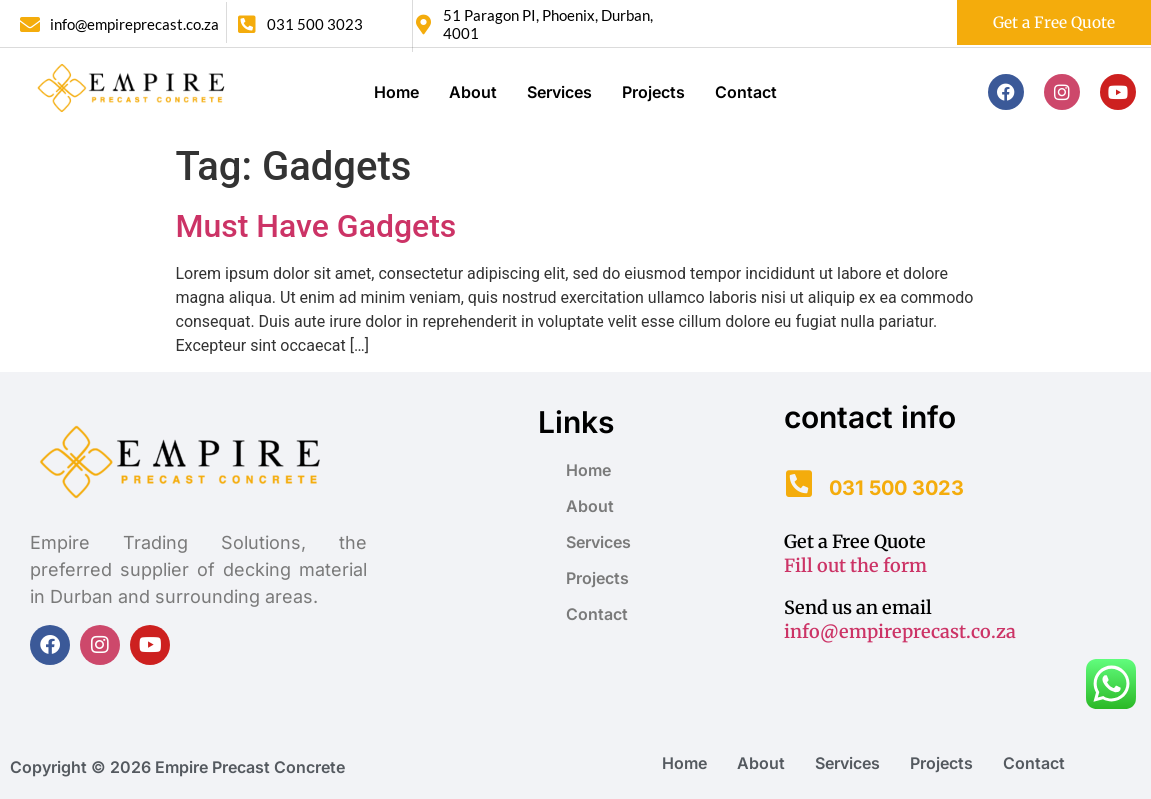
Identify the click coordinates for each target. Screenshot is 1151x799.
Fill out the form (855, 566)
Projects (653, 93)
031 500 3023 (315, 25)
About (473, 93)
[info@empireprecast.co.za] (30, 26)
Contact (746, 93)
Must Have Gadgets (316, 227)
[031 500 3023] (247, 26)
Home (396, 93)
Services (559, 93)
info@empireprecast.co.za (134, 25)
